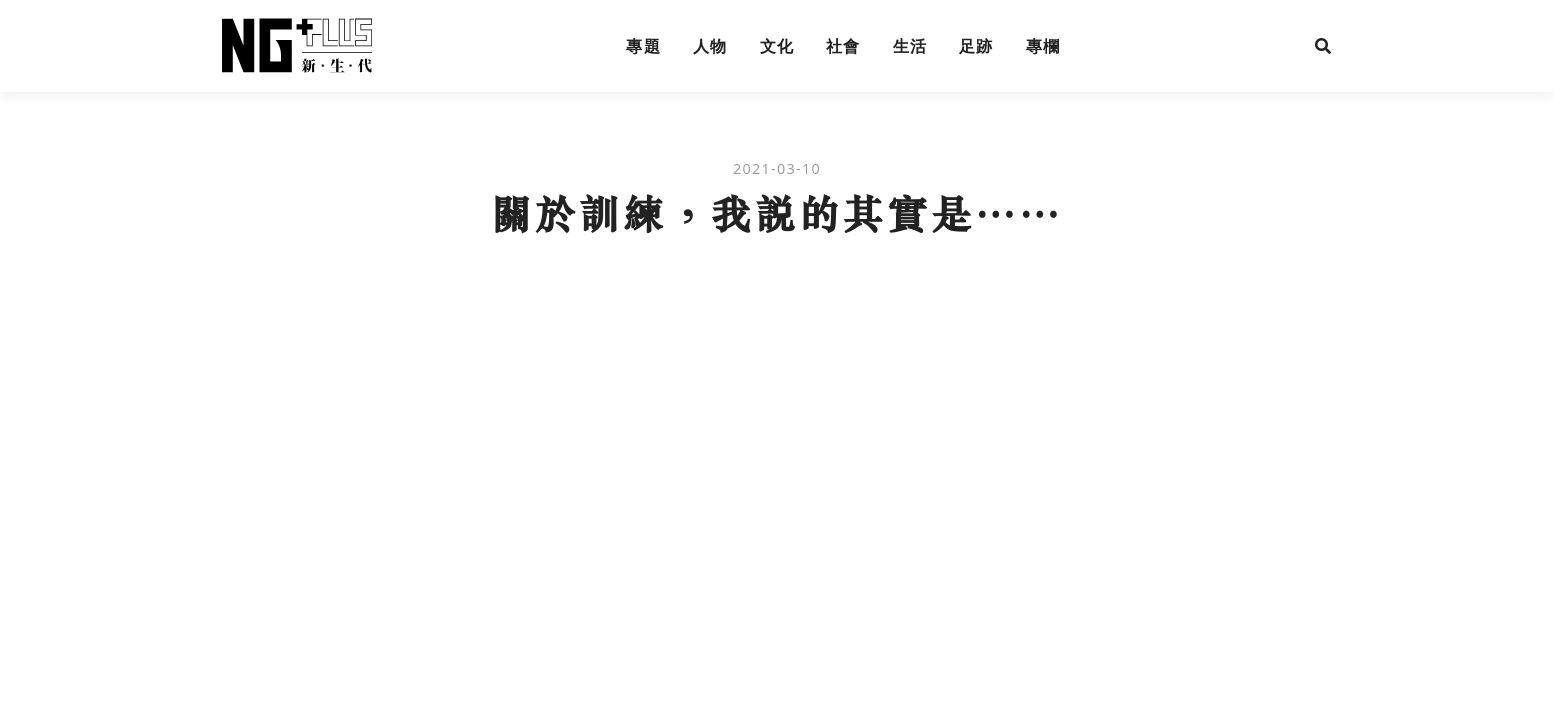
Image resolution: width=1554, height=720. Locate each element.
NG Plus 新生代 (297, 46)
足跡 (976, 46)
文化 (777, 46)
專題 (643, 46)
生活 (910, 46)
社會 (843, 46)
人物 (710, 46)
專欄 (1043, 46)
